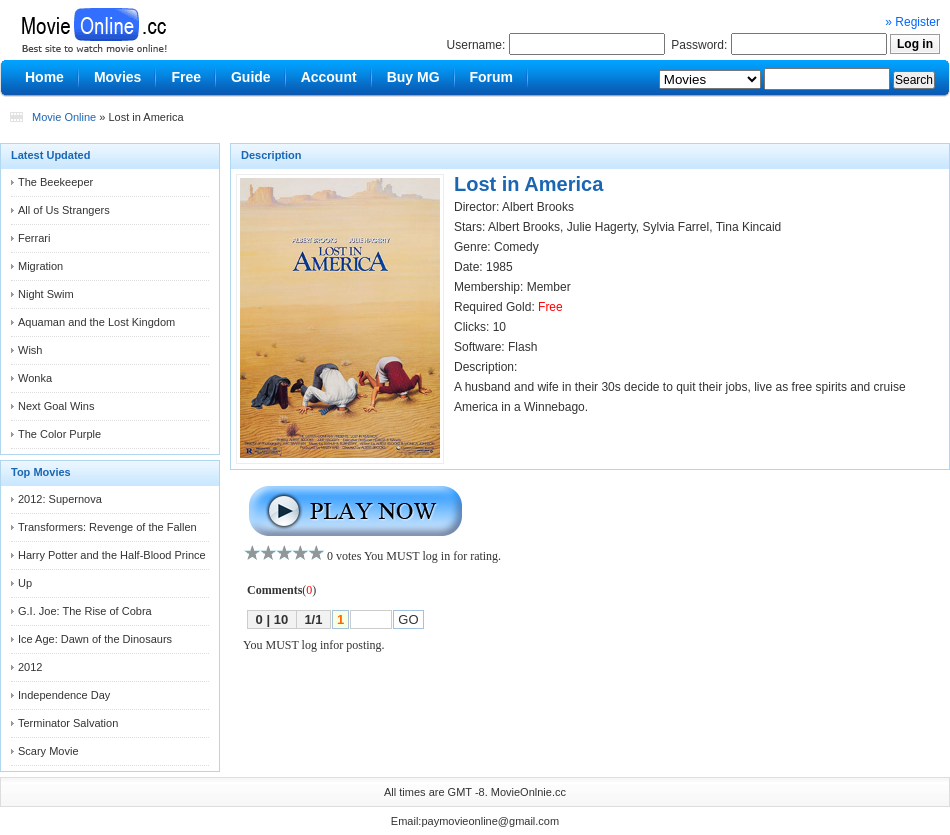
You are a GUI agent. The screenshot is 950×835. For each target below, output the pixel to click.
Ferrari (34, 238)
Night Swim (46, 294)
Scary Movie (48, 751)
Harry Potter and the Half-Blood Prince (112, 555)
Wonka (35, 378)
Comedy (516, 247)
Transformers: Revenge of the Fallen (107, 527)
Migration (40, 266)
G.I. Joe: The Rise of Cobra (85, 611)
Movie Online (64, 117)
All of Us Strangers (64, 210)
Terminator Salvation (68, 723)
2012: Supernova (60, 499)
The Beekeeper (55, 182)
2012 (30, 667)
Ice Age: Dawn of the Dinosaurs (95, 639)
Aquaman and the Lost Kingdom (96, 322)
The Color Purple (59, 434)
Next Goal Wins (56, 406)
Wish (30, 350)
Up (25, 583)
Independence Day (64, 695)
